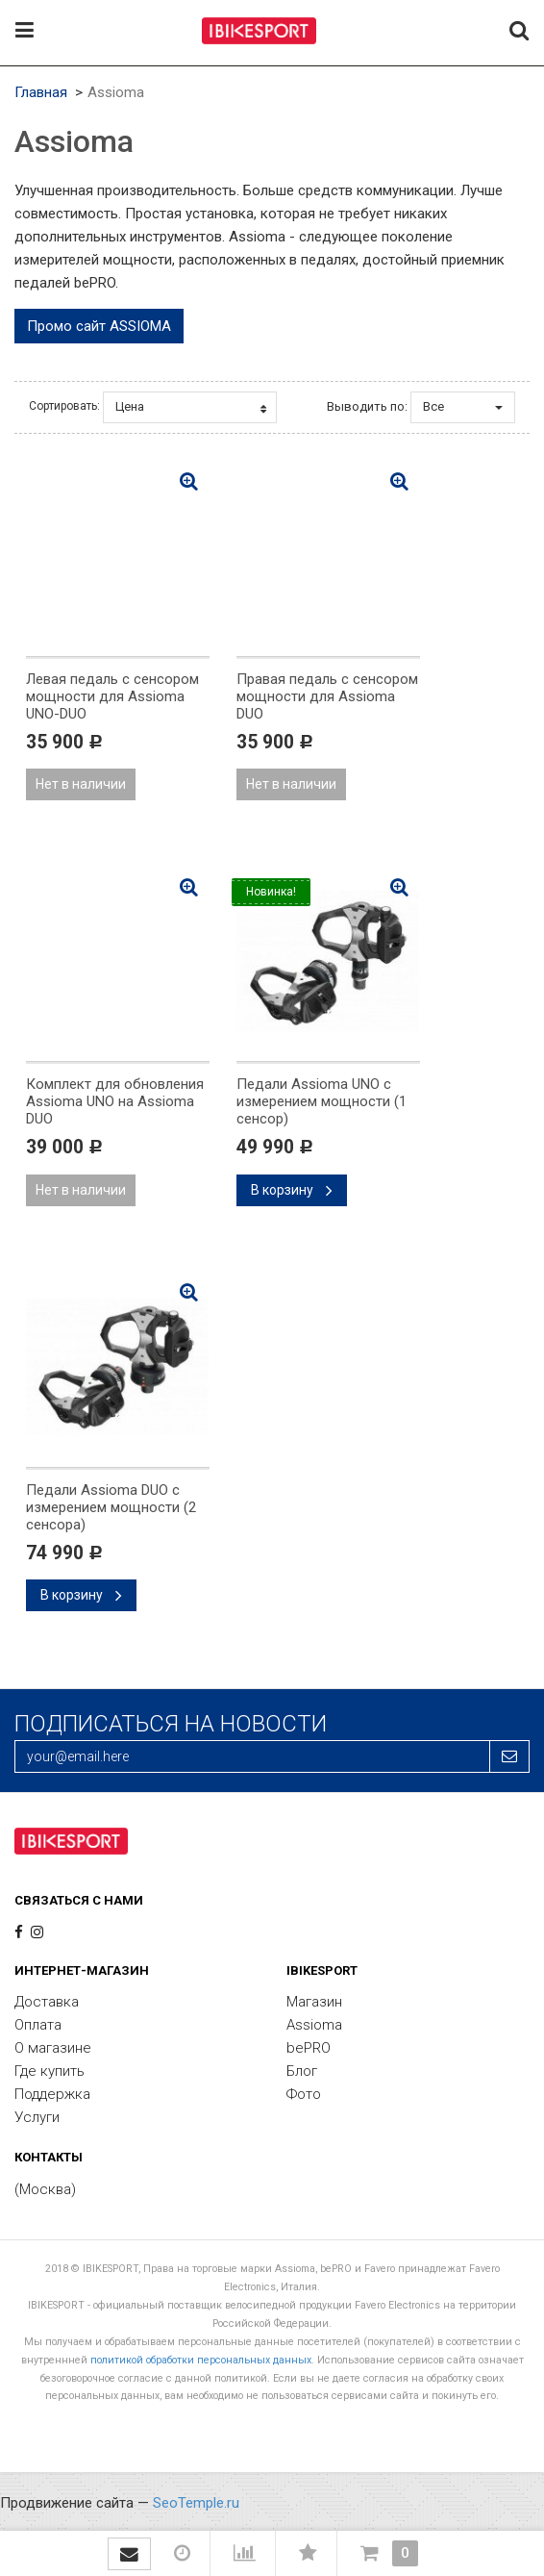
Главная (40, 92)
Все (463, 406)
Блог (301, 2071)
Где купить (49, 2071)
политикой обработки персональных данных (200, 2360)
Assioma (314, 2024)
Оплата (38, 2024)
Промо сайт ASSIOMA (99, 326)
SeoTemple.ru (196, 2503)
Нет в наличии (81, 784)
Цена (190, 407)
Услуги (37, 2117)
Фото (303, 2094)
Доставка (46, 2001)
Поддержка (52, 2094)
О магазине (52, 2048)
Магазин (314, 2001)
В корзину (292, 1190)
